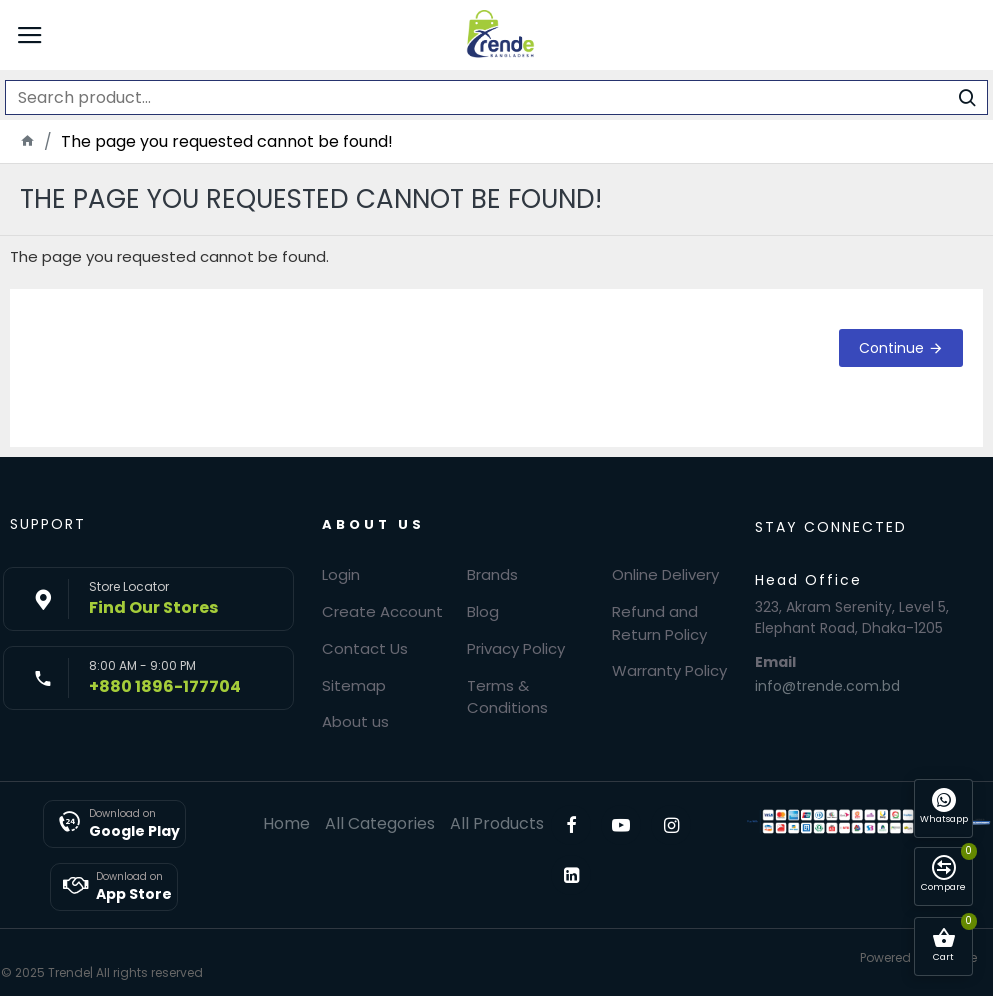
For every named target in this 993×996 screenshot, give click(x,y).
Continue (891, 348)
